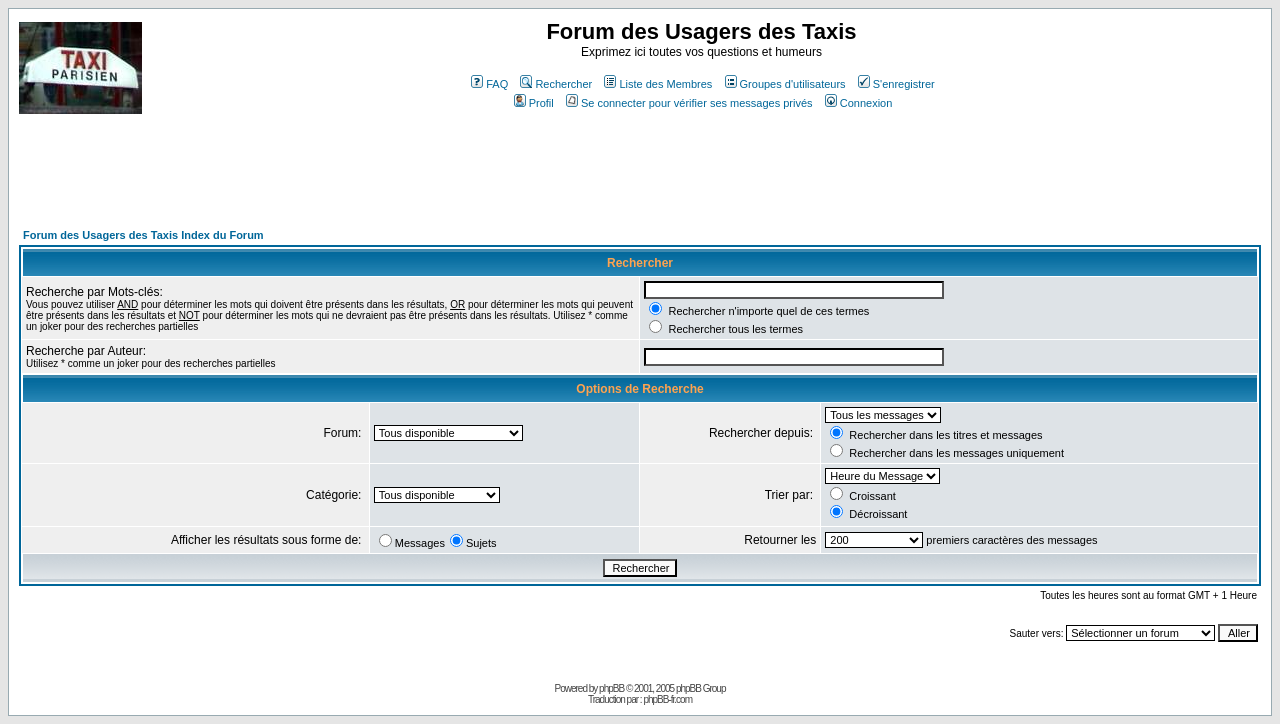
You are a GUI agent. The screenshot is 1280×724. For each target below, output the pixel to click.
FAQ (489, 84)
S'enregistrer (896, 84)
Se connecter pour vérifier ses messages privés (689, 103)
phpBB (611, 688)
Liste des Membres (658, 84)
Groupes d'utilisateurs (785, 84)
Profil (534, 103)
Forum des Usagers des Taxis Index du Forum (143, 235)
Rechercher (556, 84)
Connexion (859, 103)
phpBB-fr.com (667, 699)
